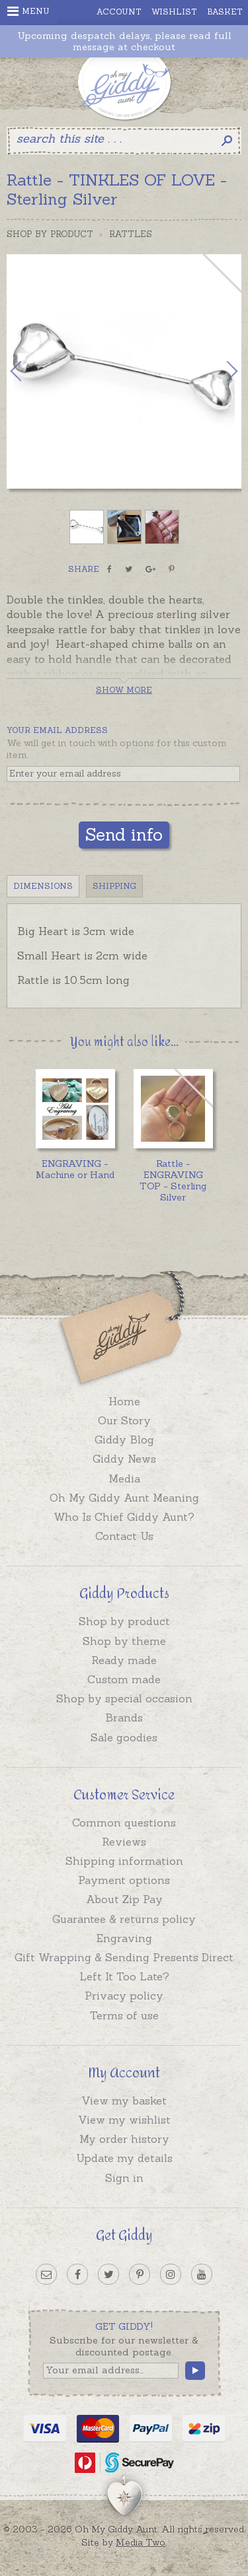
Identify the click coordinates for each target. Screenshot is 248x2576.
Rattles (130, 234)
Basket (225, 12)
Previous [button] (30, 371)
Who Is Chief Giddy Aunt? (124, 1516)
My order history (124, 2138)
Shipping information (124, 1860)
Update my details (124, 2158)
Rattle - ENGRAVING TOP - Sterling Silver (173, 1180)
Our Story (124, 1420)
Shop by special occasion (124, 1698)
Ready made (124, 1660)
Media (124, 1478)
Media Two (140, 2542)
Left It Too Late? (124, 1976)
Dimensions (43, 886)
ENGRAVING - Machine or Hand (75, 1169)
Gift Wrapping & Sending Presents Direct (124, 1957)
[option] (124, 371)
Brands (124, 1717)
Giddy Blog (124, 1439)
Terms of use (124, 2015)
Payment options (124, 1880)
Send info (124, 834)
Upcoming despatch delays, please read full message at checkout (124, 41)
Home (124, 1401)
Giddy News (124, 1458)
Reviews (124, 1841)
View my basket (124, 2100)
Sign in (124, 2177)
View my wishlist (124, 2119)
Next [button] (218, 371)
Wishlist (174, 12)
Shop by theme (124, 1641)
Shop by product (124, 1621)
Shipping (114, 886)
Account (119, 12)
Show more (124, 690)
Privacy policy (124, 1995)
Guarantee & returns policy (124, 1919)
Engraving (124, 1938)
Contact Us (124, 1536)
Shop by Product (50, 234)
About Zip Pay (124, 1899)
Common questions (124, 1822)
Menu (28, 11)
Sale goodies (124, 1737)
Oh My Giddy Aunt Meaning (124, 1497)
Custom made (124, 1679)
